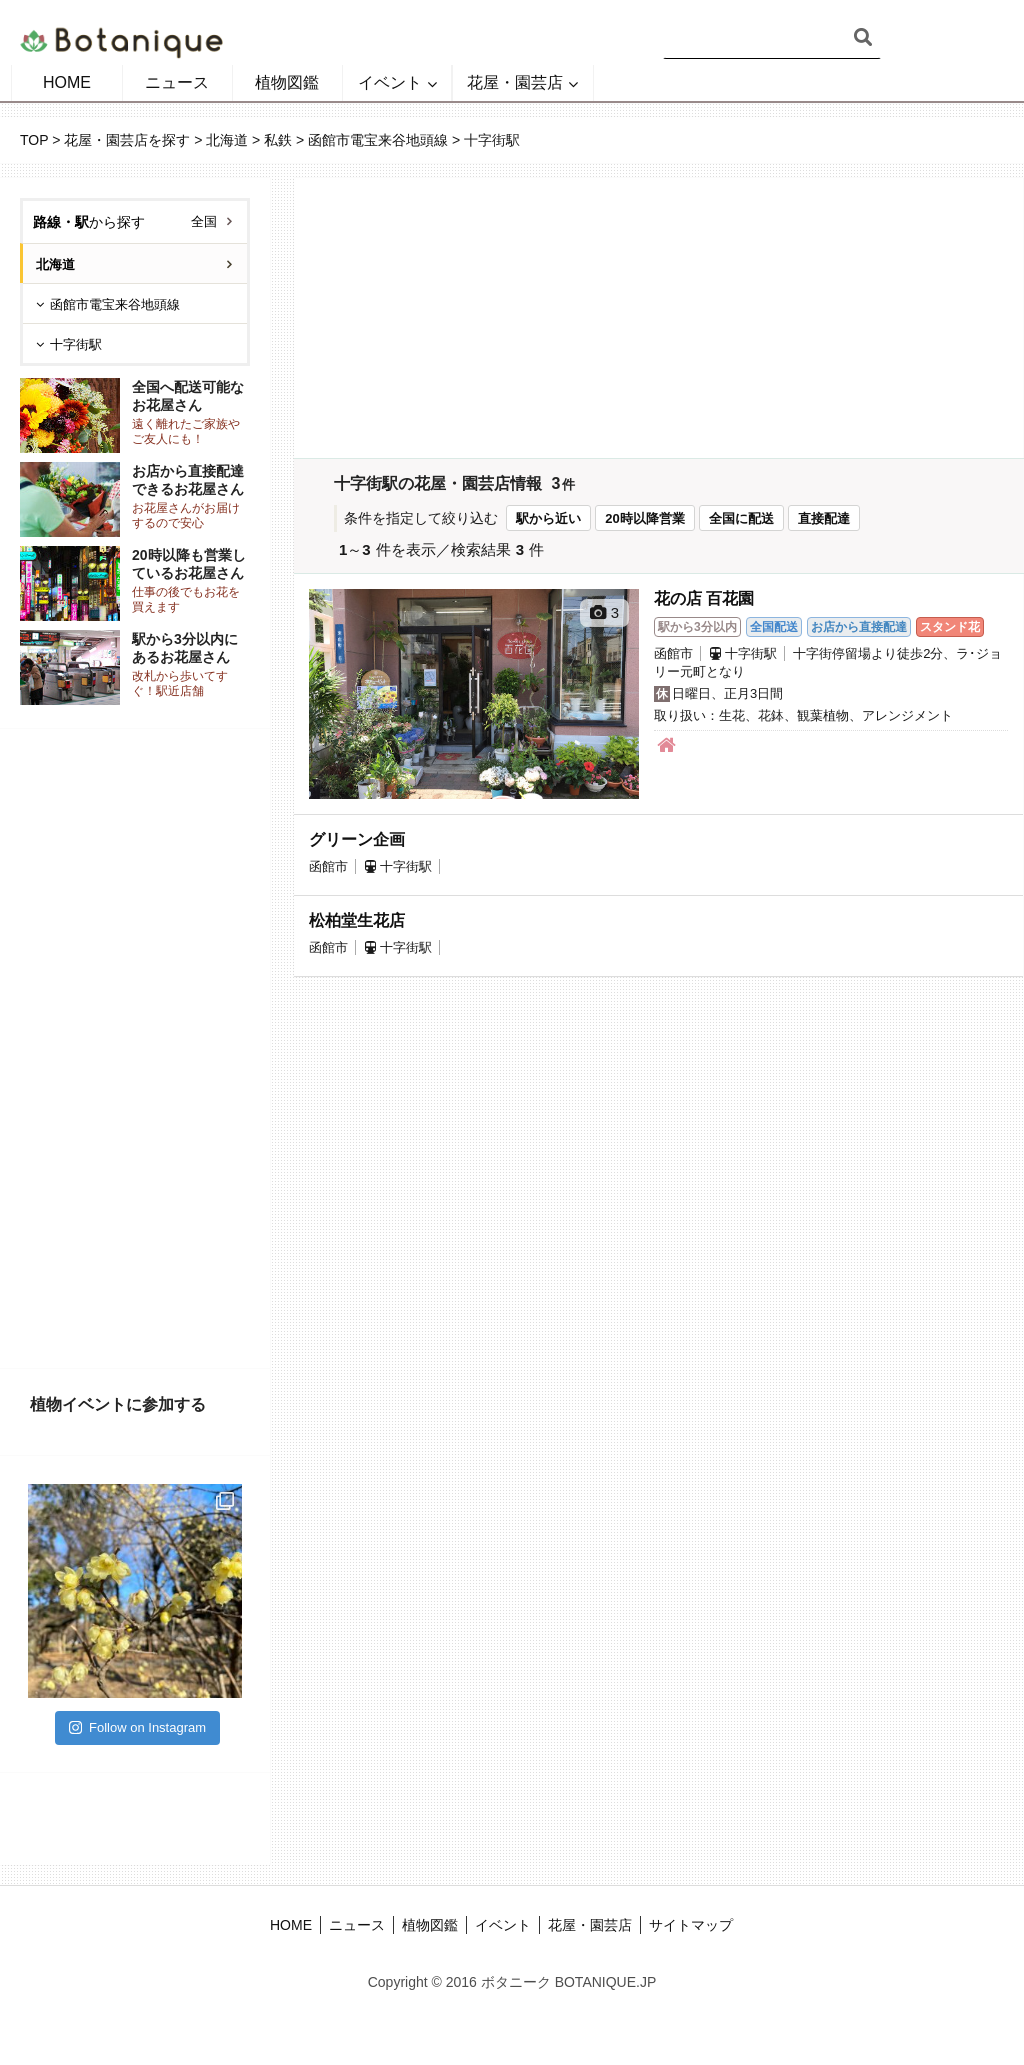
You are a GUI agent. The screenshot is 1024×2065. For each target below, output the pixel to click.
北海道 (227, 140)
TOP (34, 140)
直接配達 (824, 518)
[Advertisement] (135, 1049)
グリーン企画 (357, 839)
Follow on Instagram (137, 1727)
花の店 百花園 (704, 598)
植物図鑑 (287, 82)
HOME (67, 82)
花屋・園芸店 (515, 82)
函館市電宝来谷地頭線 (378, 140)
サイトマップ (691, 1925)
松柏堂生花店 (357, 920)
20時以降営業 (644, 518)
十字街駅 (76, 344)
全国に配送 (741, 518)
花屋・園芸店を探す (127, 140)
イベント (390, 82)
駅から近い (548, 518)
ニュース (177, 82)
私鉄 (278, 140)
